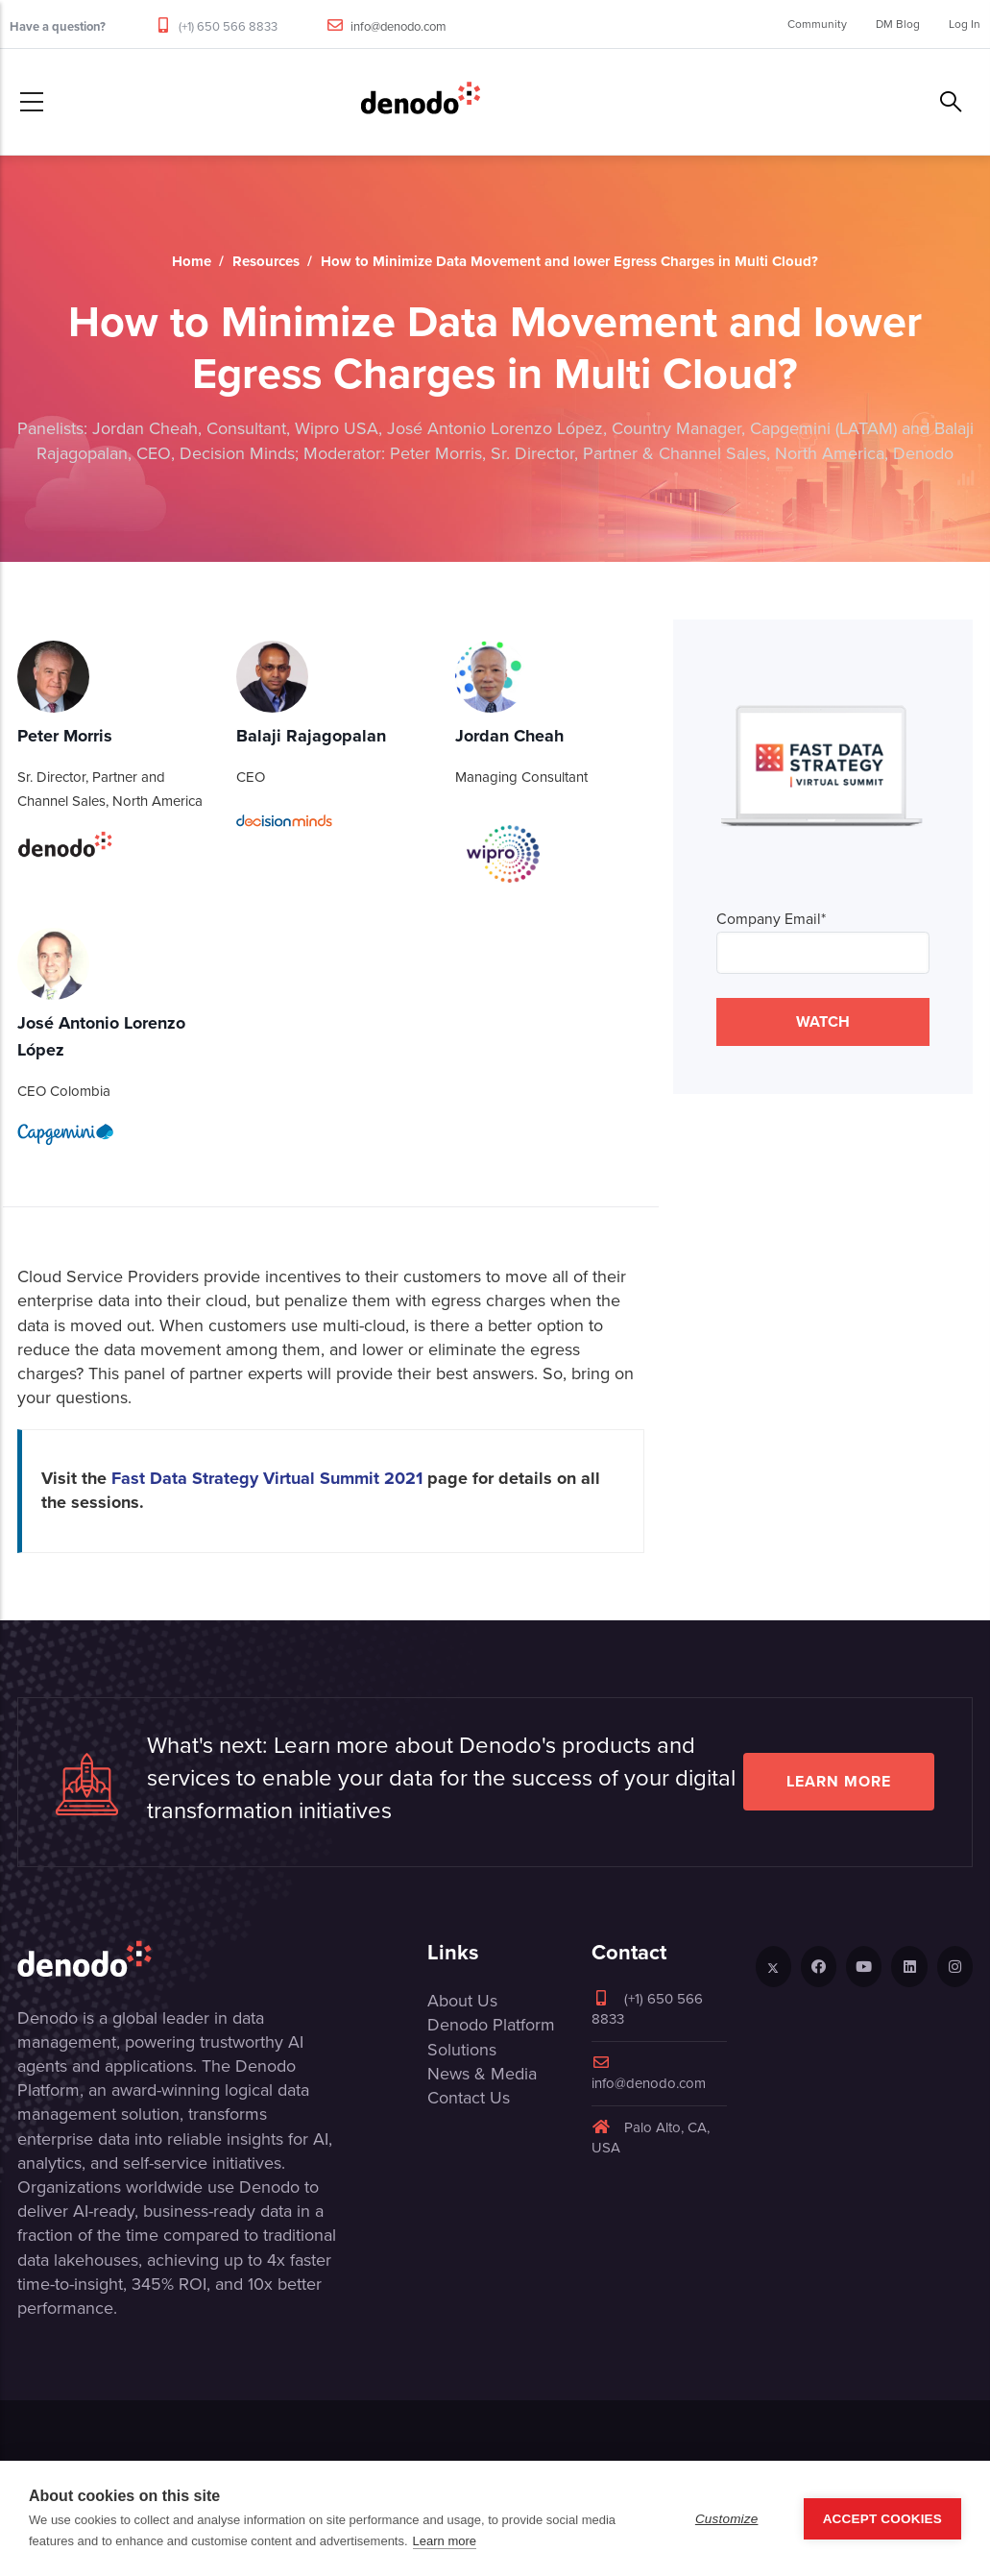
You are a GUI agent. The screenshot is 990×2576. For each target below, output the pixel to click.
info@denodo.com (398, 26)
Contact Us (468, 2097)
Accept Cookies (882, 2519)
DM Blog (898, 24)
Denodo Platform (491, 2024)
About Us (462, 2000)
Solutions (461, 2049)
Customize (727, 2519)
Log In (964, 24)
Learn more (838, 1781)
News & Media (482, 2073)
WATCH (823, 1021)
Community (817, 24)
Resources (266, 261)
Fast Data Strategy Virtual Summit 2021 (267, 1478)
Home (191, 261)
